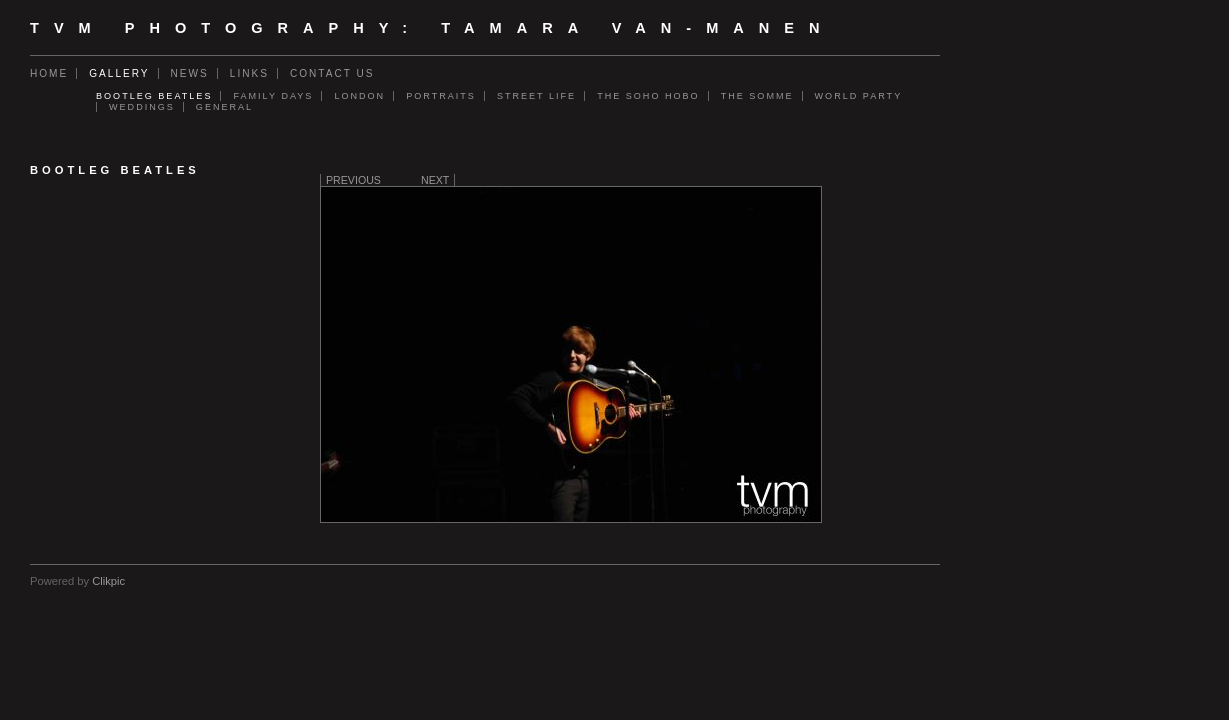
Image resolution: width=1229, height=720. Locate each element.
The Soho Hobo (648, 96)
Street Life (536, 96)
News (190, 73)
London (359, 96)
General (224, 107)
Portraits (441, 96)
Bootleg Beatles (154, 96)
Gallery (119, 73)
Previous (353, 180)
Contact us (332, 73)
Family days (273, 96)
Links (249, 73)
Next (435, 180)
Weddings (142, 107)
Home (49, 73)
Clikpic (108, 581)
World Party (859, 96)
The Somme (757, 96)
